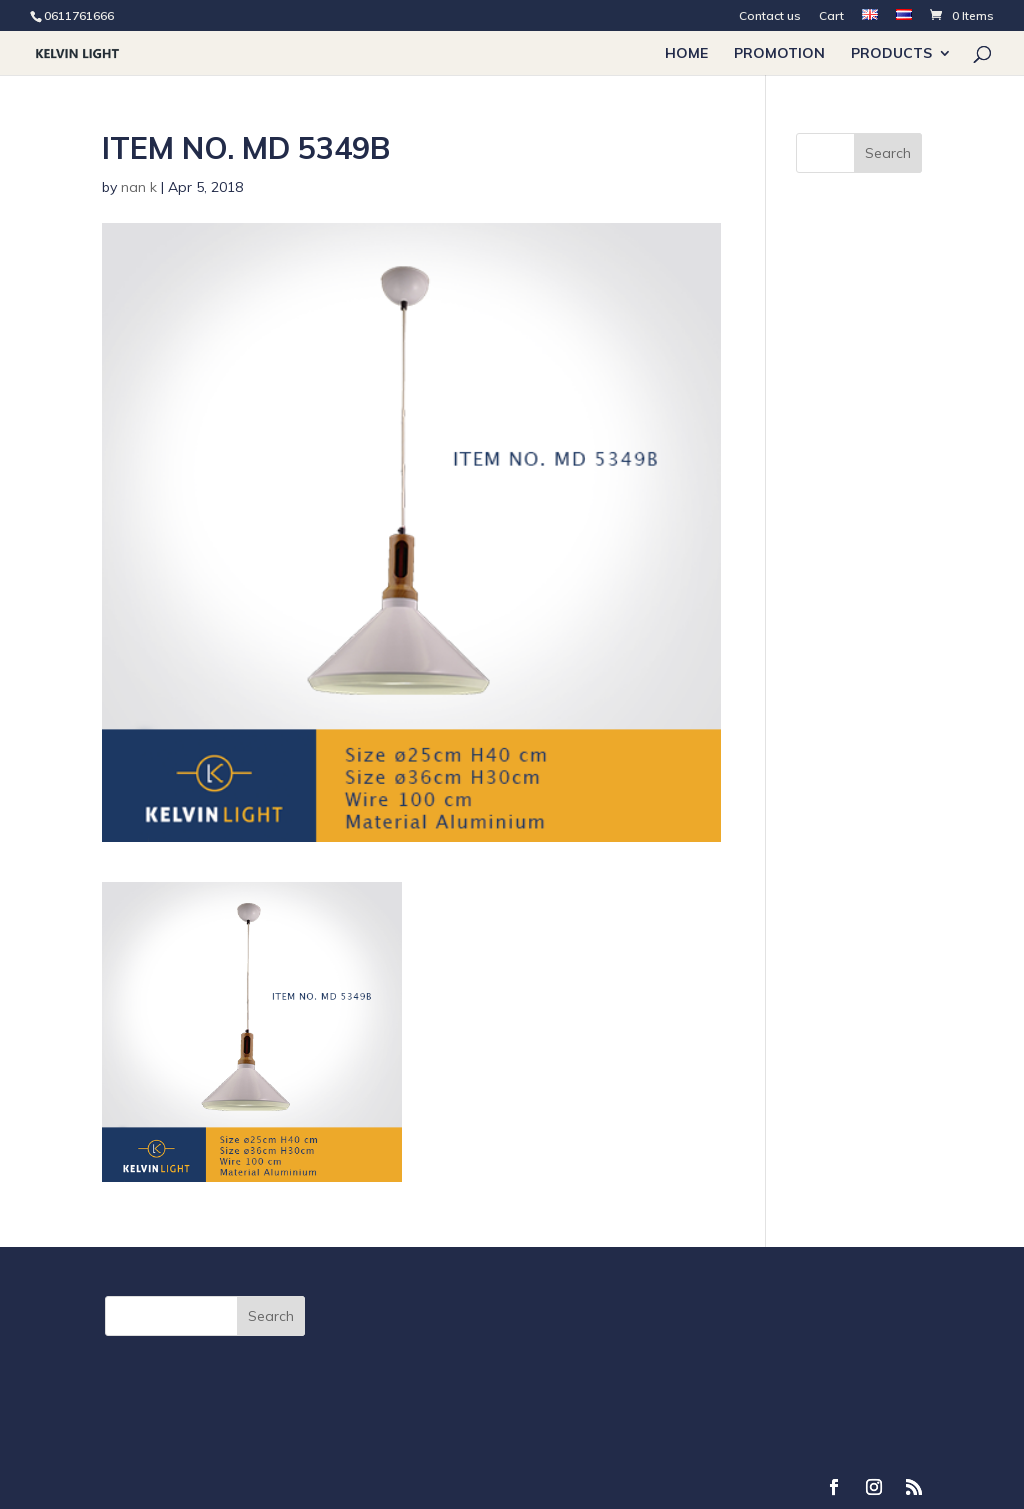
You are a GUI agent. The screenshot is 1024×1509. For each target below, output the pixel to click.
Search (888, 153)
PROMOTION (779, 54)
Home (686, 54)
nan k (139, 187)
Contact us (770, 16)
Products (891, 54)
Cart (831, 16)
